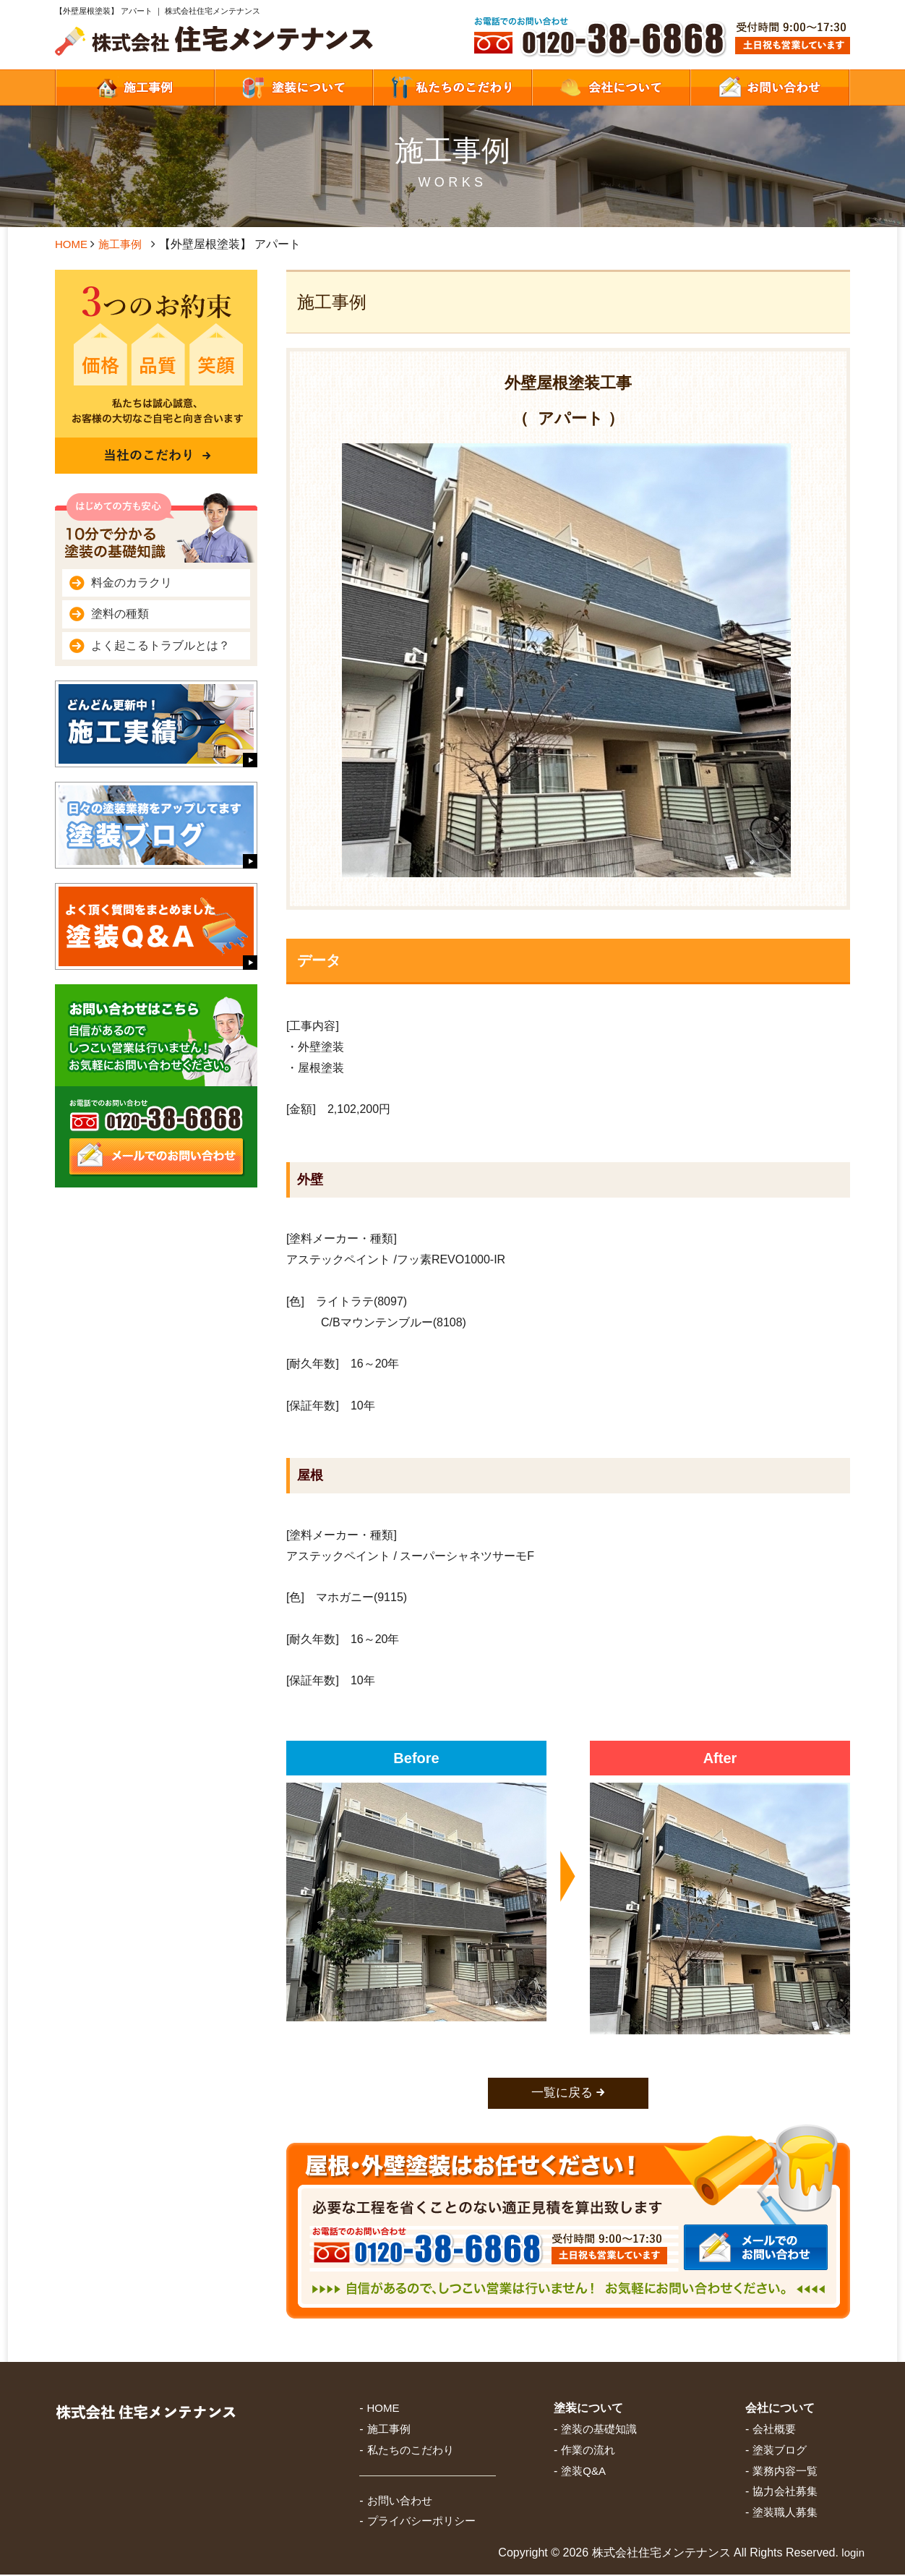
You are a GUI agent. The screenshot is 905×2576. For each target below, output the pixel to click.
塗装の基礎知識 (599, 2430)
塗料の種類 (120, 613)
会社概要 (774, 2430)
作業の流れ (588, 2451)
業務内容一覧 (785, 2471)
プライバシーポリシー (421, 2522)
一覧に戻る (562, 2093)
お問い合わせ (399, 2501)
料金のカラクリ (131, 582)
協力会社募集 (785, 2492)
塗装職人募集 (785, 2513)
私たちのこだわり (410, 2451)
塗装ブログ (779, 2451)
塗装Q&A (583, 2471)
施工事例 (123, 244)
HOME (72, 244)
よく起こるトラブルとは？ (160, 645)
